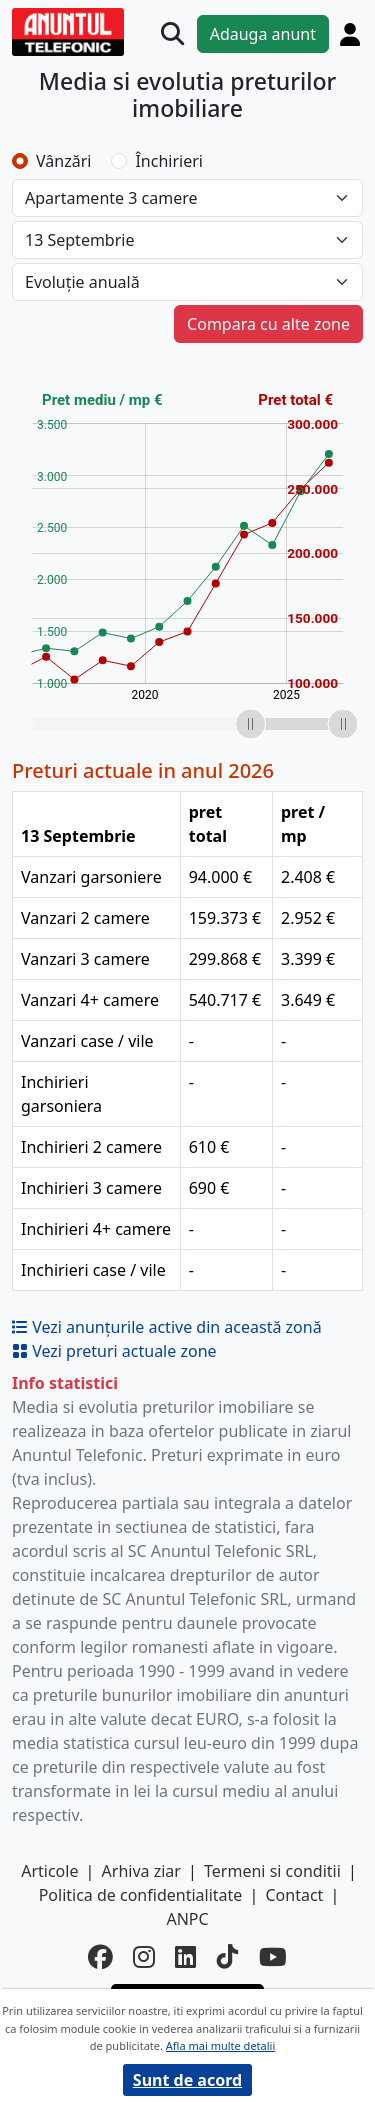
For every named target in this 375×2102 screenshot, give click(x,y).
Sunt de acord (187, 2080)
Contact (294, 1895)
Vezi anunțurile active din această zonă (167, 1327)
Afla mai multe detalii (220, 2045)
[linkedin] (186, 1957)
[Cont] (350, 34)
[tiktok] (228, 1957)
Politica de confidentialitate (141, 1895)
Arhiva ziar (141, 1871)
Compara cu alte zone (268, 324)
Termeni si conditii (272, 1871)
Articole (49, 1871)
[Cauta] (172, 33)
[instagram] (144, 1957)
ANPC (187, 1919)
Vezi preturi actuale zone (114, 1351)
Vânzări (63, 161)
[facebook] (100, 1957)
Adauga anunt (263, 34)
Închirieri (169, 161)
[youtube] (273, 1957)
